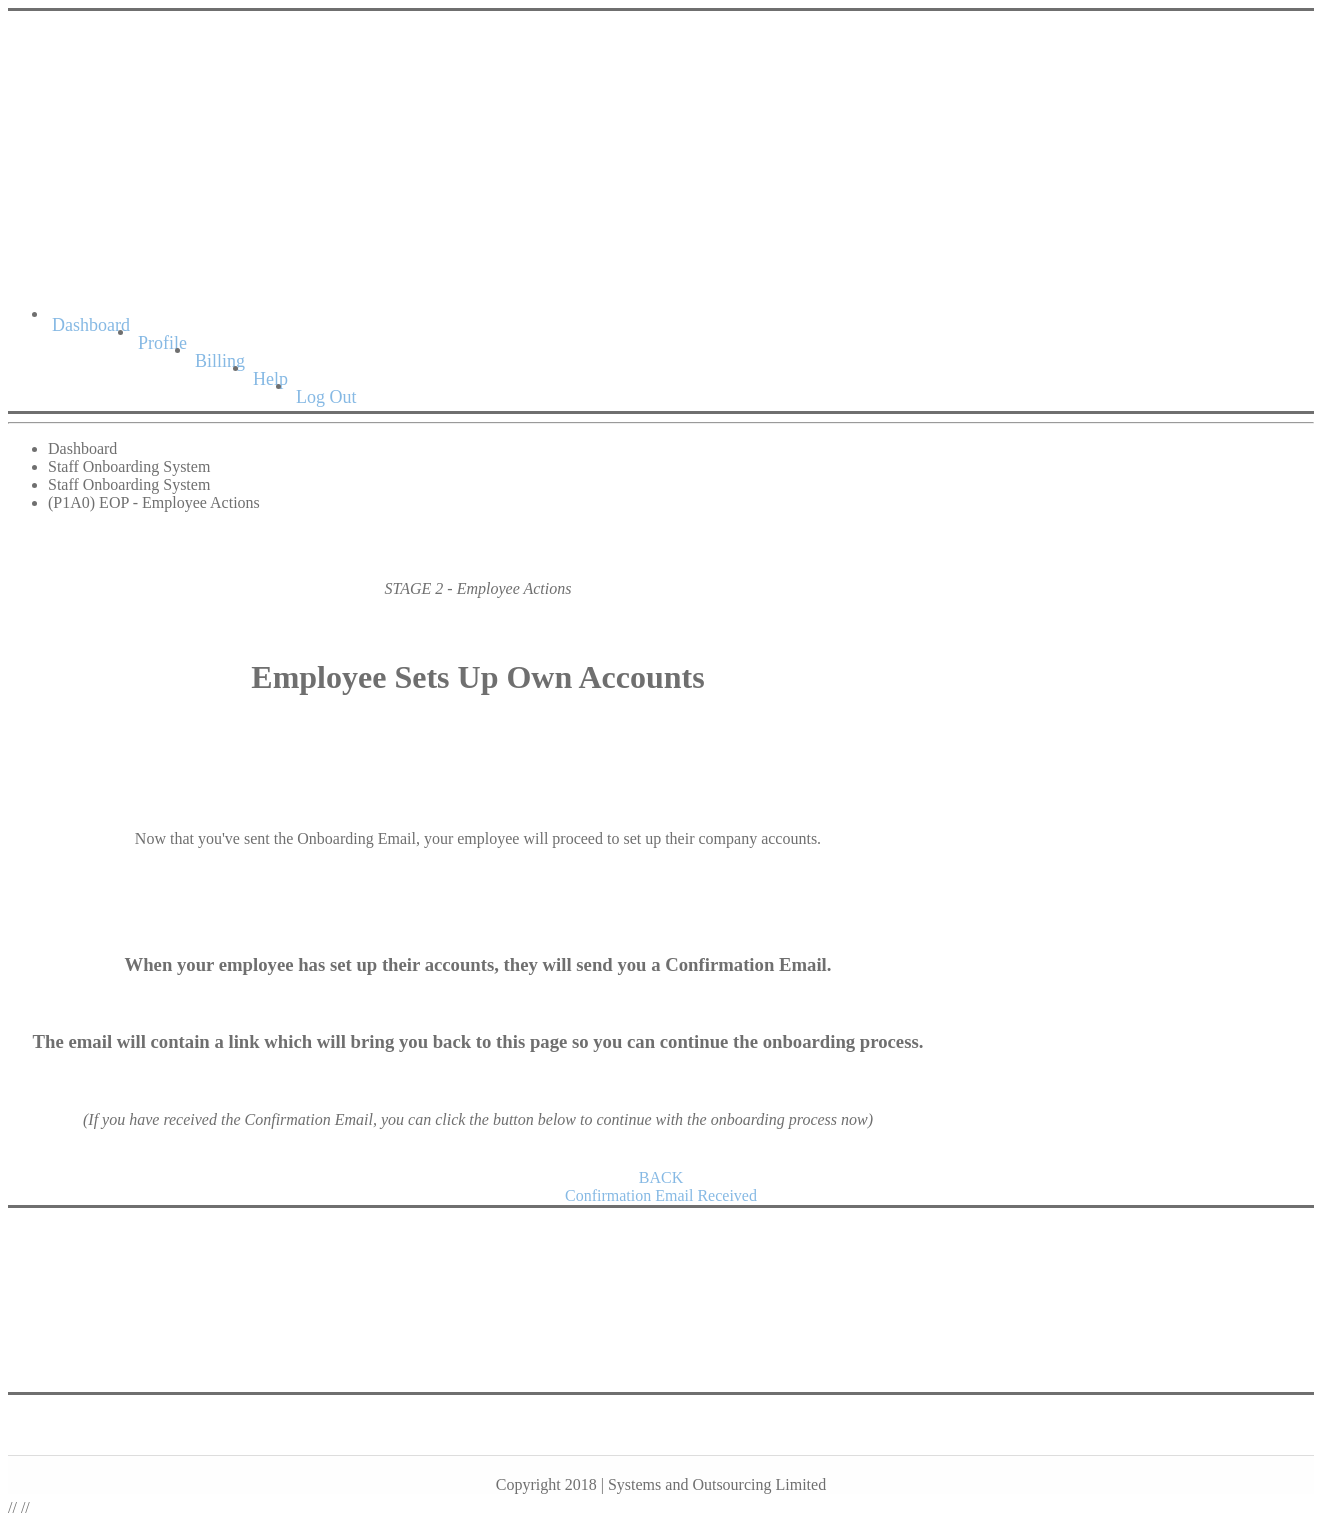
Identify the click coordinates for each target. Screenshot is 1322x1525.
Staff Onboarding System (129, 466)
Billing (220, 361)
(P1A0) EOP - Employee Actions (154, 502)
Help (270, 379)
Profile (162, 343)
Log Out (326, 397)
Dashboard (91, 325)
